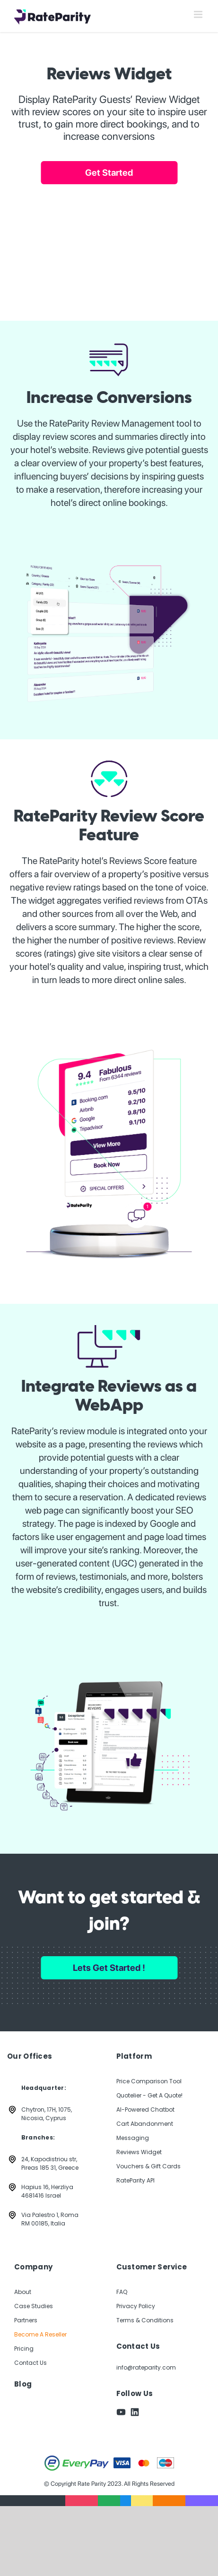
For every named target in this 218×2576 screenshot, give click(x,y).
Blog (23, 2384)
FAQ (121, 2292)
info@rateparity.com (146, 2367)
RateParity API (135, 2180)
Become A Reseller (40, 2334)
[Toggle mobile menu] (199, 14)
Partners (25, 2320)
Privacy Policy (135, 2306)
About (22, 2292)
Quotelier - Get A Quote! (149, 2095)
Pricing (24, 2349)
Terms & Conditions (145, 2320)
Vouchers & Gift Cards (148, 2166)
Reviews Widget (139, 2152)
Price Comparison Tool (149, 2081)
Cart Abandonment (144, 2124)
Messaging (132, 2138)
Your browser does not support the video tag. (109, 243)
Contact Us (30, 2363)
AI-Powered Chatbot (145, 2109)
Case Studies (33, 2306)
